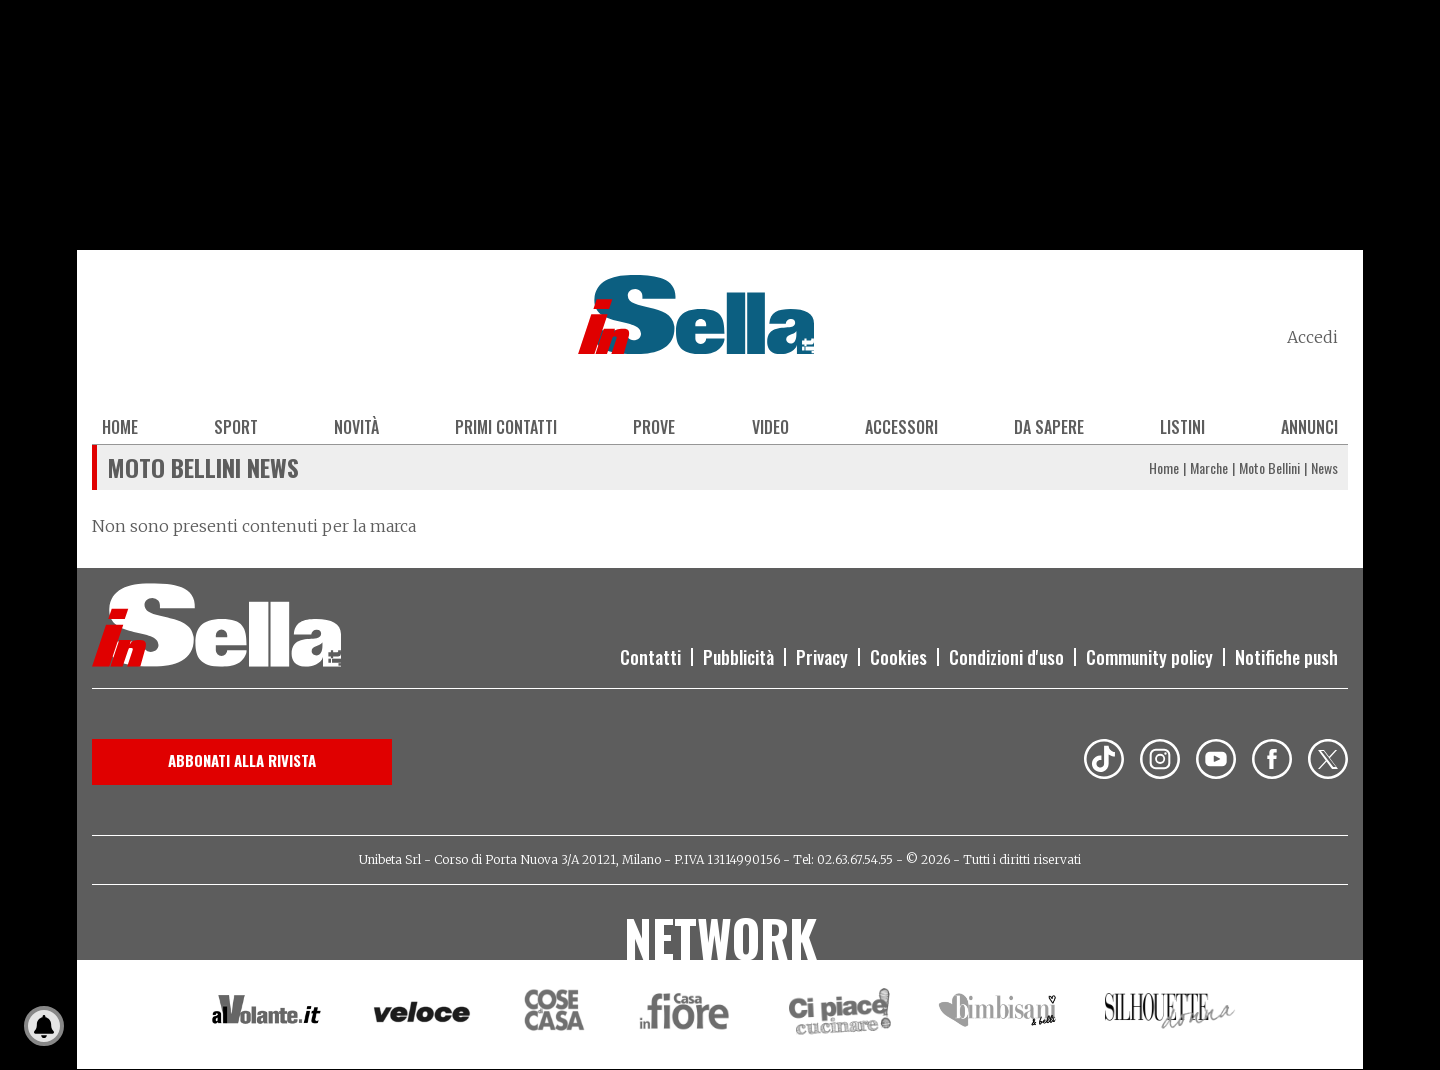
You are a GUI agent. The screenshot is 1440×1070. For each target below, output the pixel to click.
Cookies (898, 657)
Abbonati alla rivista (242, 760)
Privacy (822, 657)
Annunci (1309, 427)
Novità (356, 427)
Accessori (901, 427)
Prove (654, 427)
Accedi (1312, 337)
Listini (1182, 427)
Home (120, 427)
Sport (236, 427)
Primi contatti (506, 427)
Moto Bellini (1269, 467)
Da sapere (1049, 427)
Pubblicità (738, 657)
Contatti (650, 657)
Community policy (1149, 657)
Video (770, 427)
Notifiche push (1286, 657)
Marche (1209, 467)
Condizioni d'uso (1006, 657)
